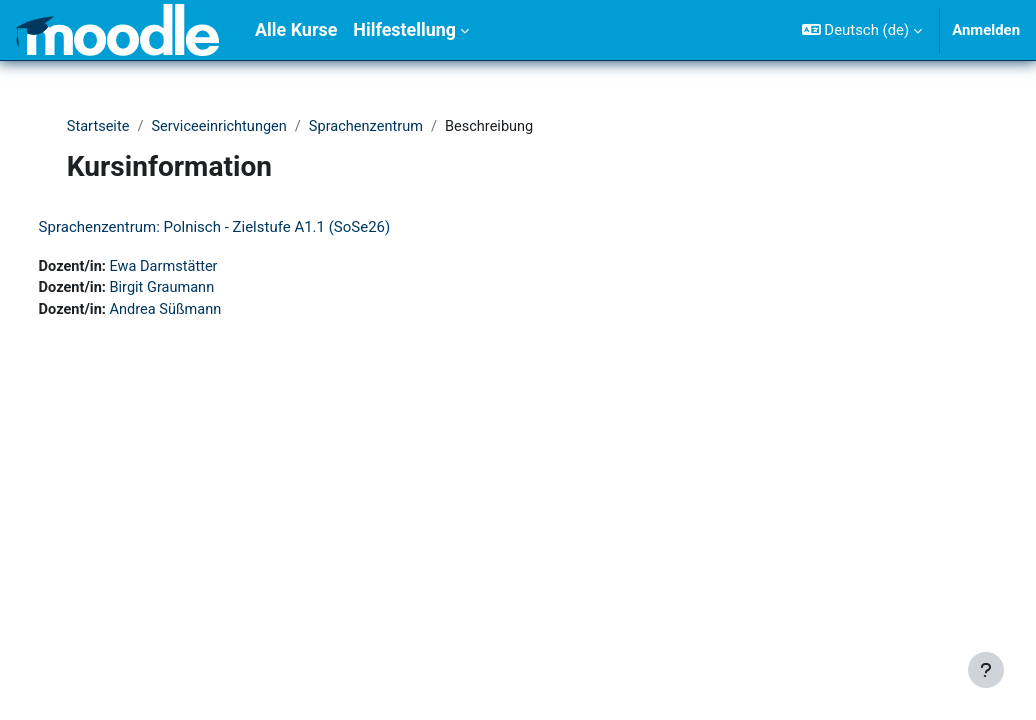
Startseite (103, 127)
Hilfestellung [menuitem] (404, 29)
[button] (862, 30)
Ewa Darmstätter (204, 267)
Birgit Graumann (202, 289)
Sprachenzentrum (376, 127)
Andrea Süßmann (206, 312)
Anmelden (986, 30)
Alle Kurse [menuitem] (296, 29)
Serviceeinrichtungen (226, 127)
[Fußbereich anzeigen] (986, 670)
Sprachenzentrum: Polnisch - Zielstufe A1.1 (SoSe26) (252, 227)
